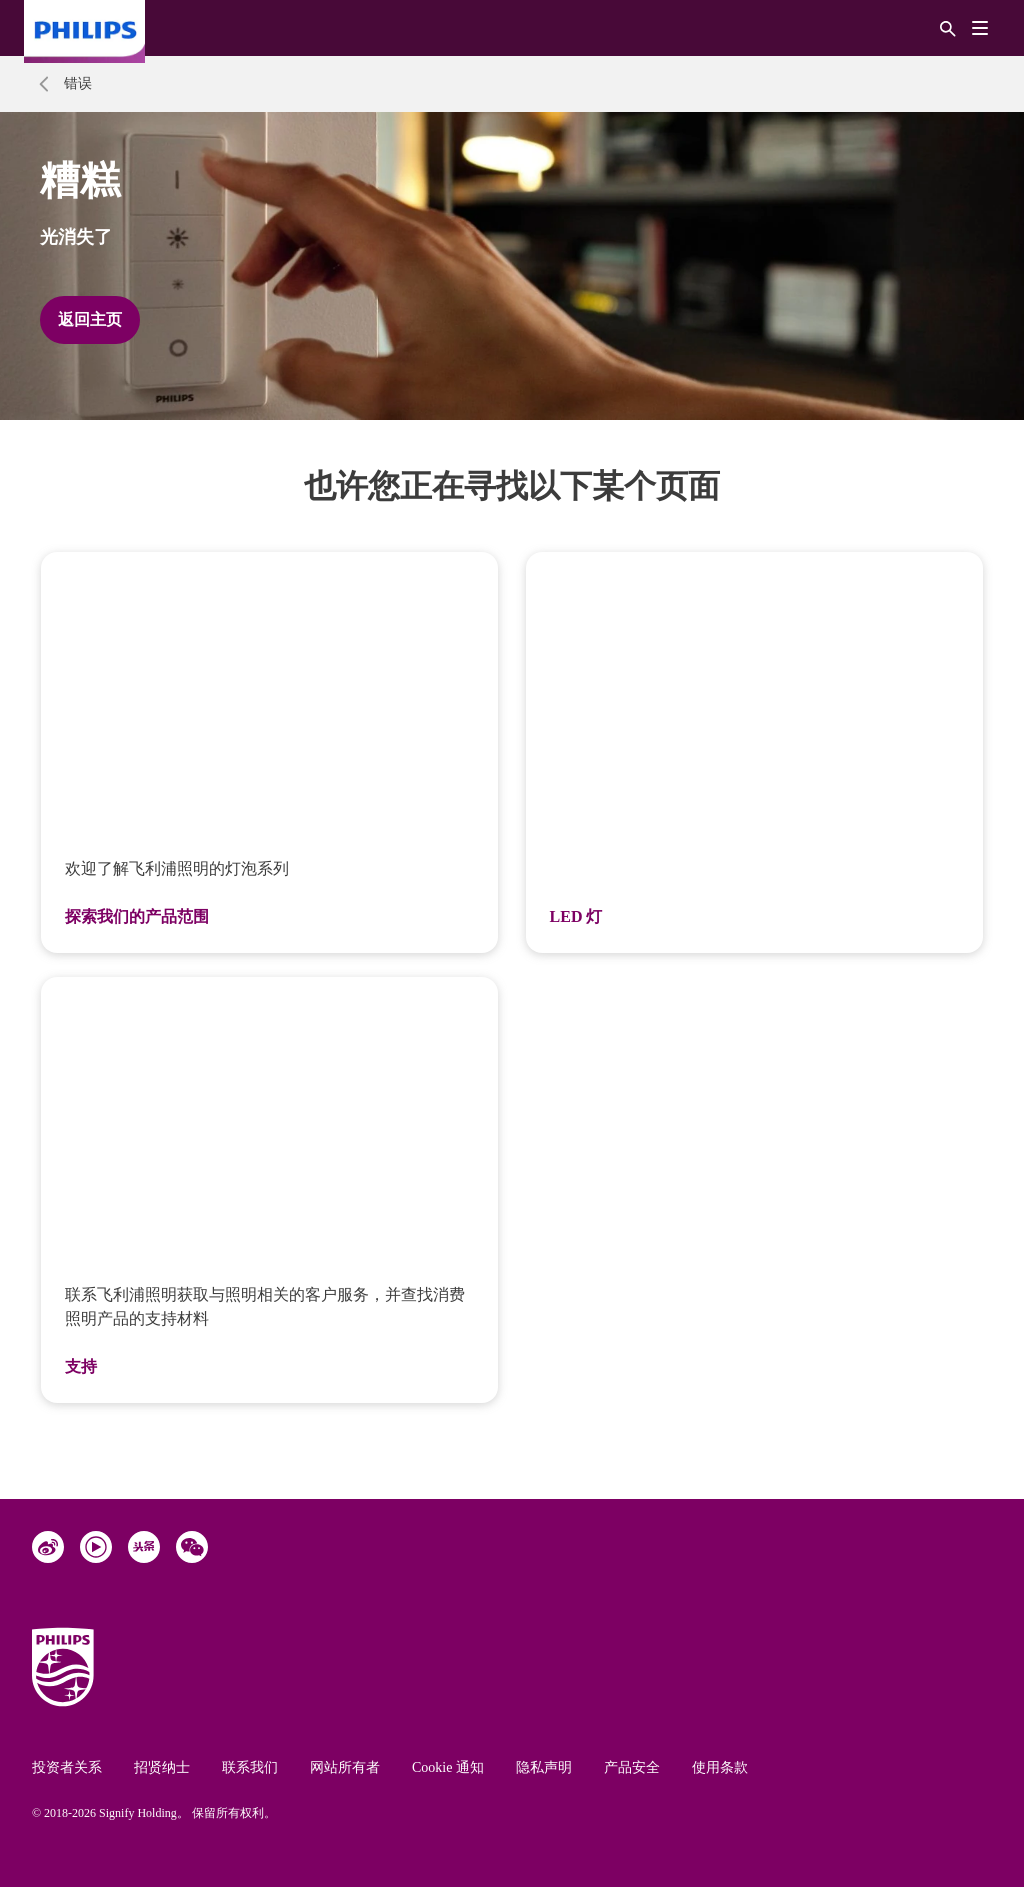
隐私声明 (544, 1767)
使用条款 (720, 1767)
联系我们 (250, 1767)
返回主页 (90, 319)
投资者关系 (67, 1767)
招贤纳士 (162, 1767)
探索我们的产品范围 (137, 916)
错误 (78, 83)
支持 (81, 1366)
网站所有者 (345, 1767)
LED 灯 (576, 916)
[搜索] (948, 27)
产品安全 (632, 1767)
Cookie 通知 (448, 1767)
